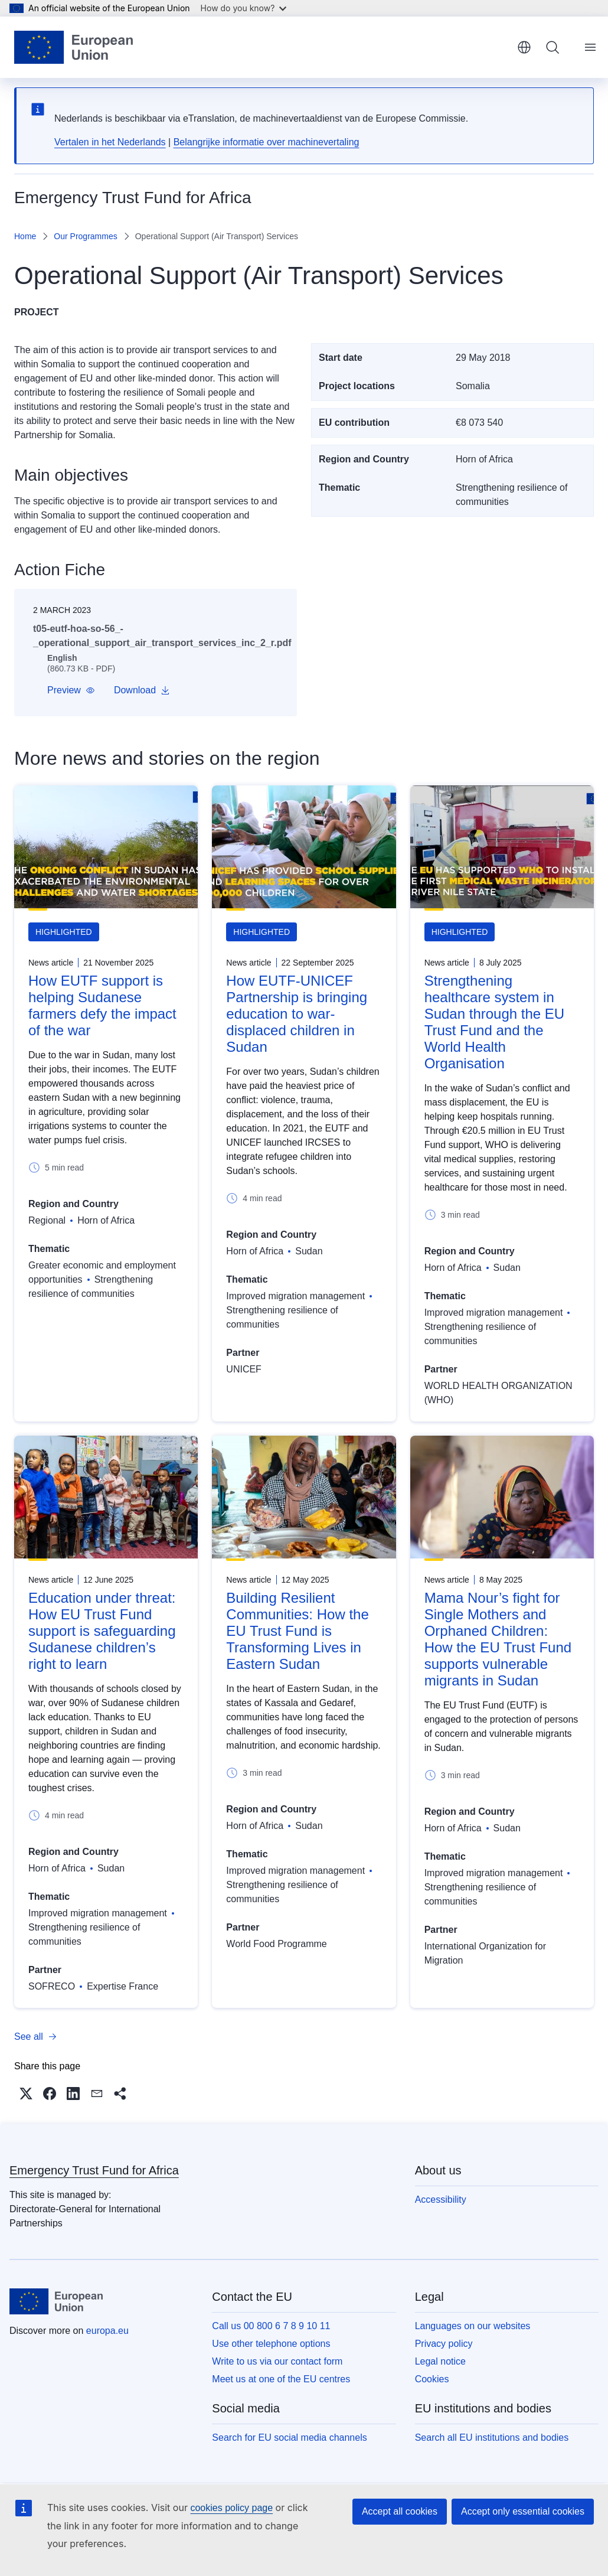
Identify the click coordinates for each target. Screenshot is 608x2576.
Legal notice (440, 2361)
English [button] (524, 47)
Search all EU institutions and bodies (492, 2437)
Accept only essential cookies (522, 2511)
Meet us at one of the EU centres (281, 2379)
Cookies (432, 2379)
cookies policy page (231, 2508)
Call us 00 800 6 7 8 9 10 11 (271, 2326)
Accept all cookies (399, 2511)
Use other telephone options (271, 2344)
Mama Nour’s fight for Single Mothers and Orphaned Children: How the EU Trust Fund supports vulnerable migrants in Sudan (497, 1639)
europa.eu (107, 2331)
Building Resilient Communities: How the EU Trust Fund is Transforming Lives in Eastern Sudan (297, 1631)
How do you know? (244, 8)
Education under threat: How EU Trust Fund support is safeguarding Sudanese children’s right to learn (102, 1631)
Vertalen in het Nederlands (110, 142)
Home (25, 236)
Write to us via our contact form (277, 2361)
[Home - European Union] (73, 47)
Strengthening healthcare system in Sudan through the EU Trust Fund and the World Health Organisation (494, 1022)
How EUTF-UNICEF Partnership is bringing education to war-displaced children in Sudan (296, 1014)
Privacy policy (444, 2344)
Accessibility (440, 2200)
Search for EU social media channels (289, 2437)
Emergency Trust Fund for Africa (94, 2170)
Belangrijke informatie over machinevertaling (266, 142)
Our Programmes (85, 236)
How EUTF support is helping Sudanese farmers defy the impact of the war (102, 1005)
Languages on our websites (473, 2326)
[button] (71, 690)
